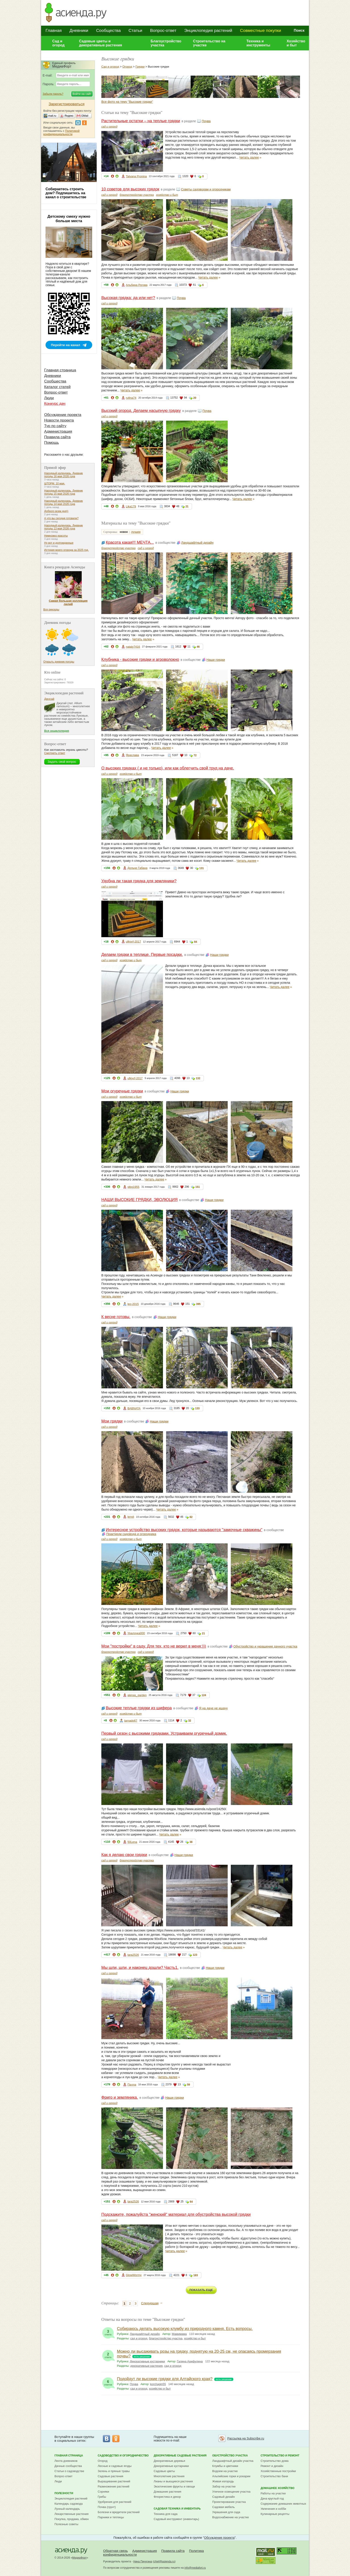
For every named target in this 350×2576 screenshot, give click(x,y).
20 (194, 397)
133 (197, 1408)
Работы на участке (273, 2493)
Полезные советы (66, 2524)
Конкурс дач (54, 403)
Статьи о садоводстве (69, 2471)
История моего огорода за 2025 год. (66, 550)
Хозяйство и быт (296, 43)
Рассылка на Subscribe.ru (245, 2438)
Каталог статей (57, 387)
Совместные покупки (260, 30)
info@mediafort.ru (195, 2567)
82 (191, 1517)
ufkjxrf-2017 (133, 941)
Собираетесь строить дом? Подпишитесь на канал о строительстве (66, 193)
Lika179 (131, 506)
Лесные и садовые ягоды (115, 2466)
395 (198, 1304)
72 (195, 755)
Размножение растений (113, 2486)
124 (204, 1695)
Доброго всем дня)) (56, 511)
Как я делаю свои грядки (124, 1854)
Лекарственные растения (71, 2514)
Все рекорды (51, 609)
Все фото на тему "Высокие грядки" (127, 101)
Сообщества (108, 30)
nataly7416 (133, 646)
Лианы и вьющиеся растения (173, 2481)
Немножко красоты (56, 535)
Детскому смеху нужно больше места (69, 218)
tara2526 (133, 1954)
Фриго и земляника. (119, 2097)
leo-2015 (133, 1304)
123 (195, 1954)
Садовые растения (110, 2476)
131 (201, 868)
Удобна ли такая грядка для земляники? (139, 881)
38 (191, 1842)
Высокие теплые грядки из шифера (139, 1708)
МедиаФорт (79, 2557)
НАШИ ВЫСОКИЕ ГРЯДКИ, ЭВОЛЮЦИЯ (139, 1199)
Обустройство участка (230, 2455)
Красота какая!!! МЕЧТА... (130, 542)
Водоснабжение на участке (230, 2517)
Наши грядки (215, 660)
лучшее (135, 531)
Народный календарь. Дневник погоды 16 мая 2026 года (63, 475)
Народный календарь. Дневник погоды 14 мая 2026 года (63, 502)
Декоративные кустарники (147, 2361)
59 (188, 2084)
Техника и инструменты (258, 43)
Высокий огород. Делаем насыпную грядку (141, 410)
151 (197, 1187)
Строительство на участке (209, 43)
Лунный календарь (67, 2508)
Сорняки (103, 2491)
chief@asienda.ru (164, 2561)
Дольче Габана (137, 868)
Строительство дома (274, 2460)
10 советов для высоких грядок (130, 189)
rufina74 (131, 397)
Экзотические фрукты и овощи (174, 2486)
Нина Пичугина (142, 2561)
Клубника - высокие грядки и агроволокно (140, 659)
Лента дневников (65, 2460)
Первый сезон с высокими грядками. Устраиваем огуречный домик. (164, 1733)
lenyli (130, 1516)
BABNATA (134, 1408)
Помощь (51, 442)
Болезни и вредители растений (119, 2512)
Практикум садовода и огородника (131, 1534)
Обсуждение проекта (62, 415)
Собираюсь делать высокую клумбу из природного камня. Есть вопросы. (185, 2328)
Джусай (49, 699)
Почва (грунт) (107, 2507)
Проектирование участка (229, 2502)
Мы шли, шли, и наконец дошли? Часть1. (139, 1967)
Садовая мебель (223, 2507)
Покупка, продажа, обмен (71, 2519)
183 (195, 2275)
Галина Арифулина (190, 2361)
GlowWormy (134, 2275)
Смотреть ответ (54, 753)
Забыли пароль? (53, 93)
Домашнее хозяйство (277, 2488)
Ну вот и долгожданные (58, 542)
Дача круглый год (272, 2498)
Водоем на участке (225, 2471)
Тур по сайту (55, 426)
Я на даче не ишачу (213, 1708)
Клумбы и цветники (225, 2466)
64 (191, 2201)
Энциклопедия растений (208, 30)
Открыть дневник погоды (58, 661)
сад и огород (109, 126)
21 (186, 506)
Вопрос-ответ (163, 30)
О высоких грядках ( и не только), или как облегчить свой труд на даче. (167, 768)
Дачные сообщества (68, 2466)
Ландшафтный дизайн (197, 542)
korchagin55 (158, 2384)
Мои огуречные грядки (122, 1091)
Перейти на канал (65, 345)
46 (198, 646)
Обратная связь (115, 2551)
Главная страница (60, 370)
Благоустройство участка (166, 43)
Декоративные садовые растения (180, 2455)
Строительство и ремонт (279, 2455)
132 (198, 1078)
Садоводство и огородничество (123, 2455)
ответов (108, 2382)
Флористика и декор (167, 2496)
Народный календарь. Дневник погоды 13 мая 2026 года (63, 527)
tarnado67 (130, 1720)
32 (189, 1720)
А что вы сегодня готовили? (61, 518)
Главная (54, 30)
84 (195, 941)
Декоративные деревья (169, 2460)
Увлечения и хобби (273, 2508)
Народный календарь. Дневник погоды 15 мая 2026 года (63, 492)
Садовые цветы (164, 2471)
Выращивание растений (114, 2481)
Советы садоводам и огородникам (206, 189)
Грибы (102, 2496)
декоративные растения (146, 2365)
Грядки (140, 66)
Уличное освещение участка (231, 2491)
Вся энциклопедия (56, 730)
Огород (127, 66)
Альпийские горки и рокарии (231, 2476)
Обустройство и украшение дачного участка (265, 1646)
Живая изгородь (223, 2481)
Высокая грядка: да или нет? (128, 298)
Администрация (58, 431)
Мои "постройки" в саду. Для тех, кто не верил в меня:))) (153, 1646)
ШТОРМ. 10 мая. (54, 483)
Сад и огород (58, 43)
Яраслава (132, 755)
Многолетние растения (169, 2476)
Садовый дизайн (223, 2496)
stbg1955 (133, 1187)
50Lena (132, 1842)
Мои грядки (112, 1421)
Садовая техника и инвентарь (177, 2508)
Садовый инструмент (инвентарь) (176, 2519)
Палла (131, 2084)
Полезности (63, 2493)
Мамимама (179, 2334)
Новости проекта (59, 420)
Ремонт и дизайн (271, 2466)
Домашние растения (167, 2491)
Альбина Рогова (137, 285)
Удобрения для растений (114, 2502)
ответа (108, 2331)
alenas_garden (137, 1695)
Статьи (135, 30)
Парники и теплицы (111, 2517)
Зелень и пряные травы (114, 2471)
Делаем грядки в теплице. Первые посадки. (142, 954)
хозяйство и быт (167, 194)
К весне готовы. (115, 1317)
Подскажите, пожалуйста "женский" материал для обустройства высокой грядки (176, 2214)
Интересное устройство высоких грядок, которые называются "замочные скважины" (184, 1530)
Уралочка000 (136, 1633)
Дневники (78, 30)
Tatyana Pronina (136, 176)
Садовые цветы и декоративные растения (100, 43)
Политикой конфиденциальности (61, 132)
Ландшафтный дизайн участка (232, 2460)
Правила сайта (57, 437)
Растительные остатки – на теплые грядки (140, 121)
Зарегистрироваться (67, 104)
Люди (49, 398)
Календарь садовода (68, 2503)
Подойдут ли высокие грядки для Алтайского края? (164, 2379)
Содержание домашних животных (283, 2503)
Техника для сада (165, 2514)
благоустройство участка (137, 194)
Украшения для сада (226, 2512)
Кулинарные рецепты (274, 2514)
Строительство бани (274, 2476)
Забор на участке (224, 2486)
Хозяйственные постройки (278, 2471)
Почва (206, 121)
